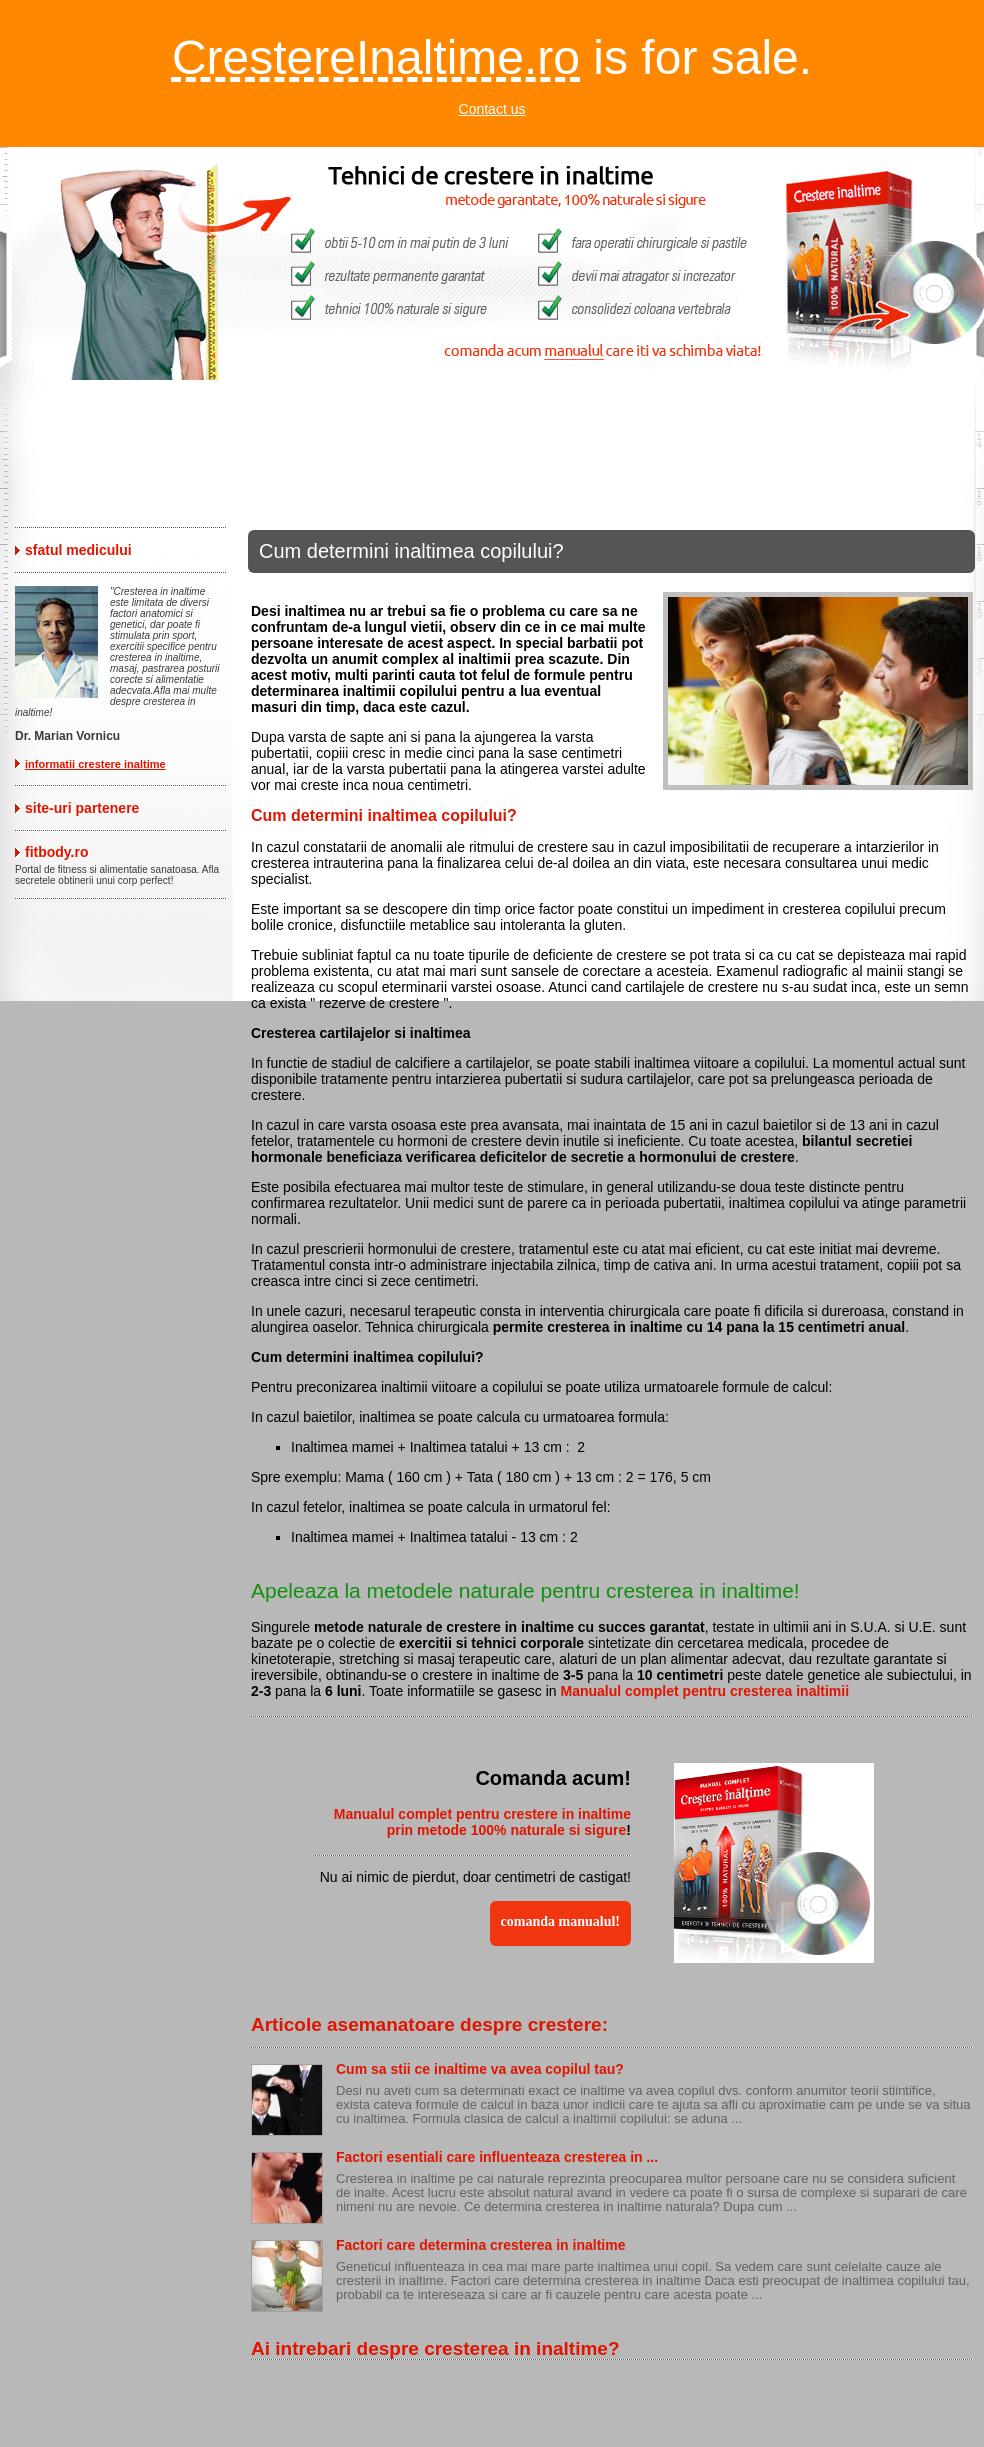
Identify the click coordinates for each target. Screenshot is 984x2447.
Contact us (492, 109)
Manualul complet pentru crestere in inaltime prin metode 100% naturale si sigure (482, 1822)
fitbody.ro (57, 852)
